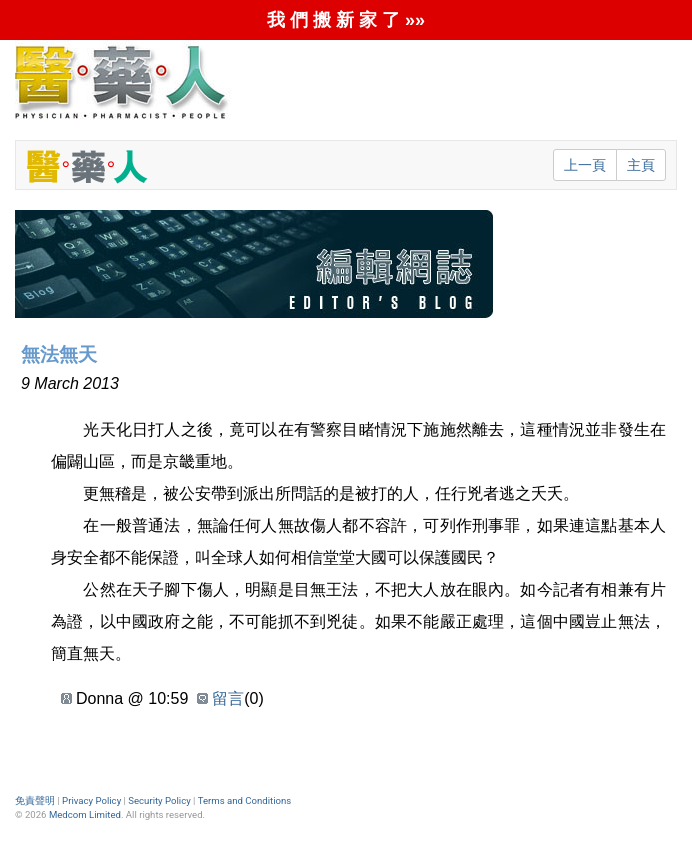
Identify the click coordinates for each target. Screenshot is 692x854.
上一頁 (585, 165)
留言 (228, 698)
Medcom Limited (85, 814)
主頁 (641, 165)
